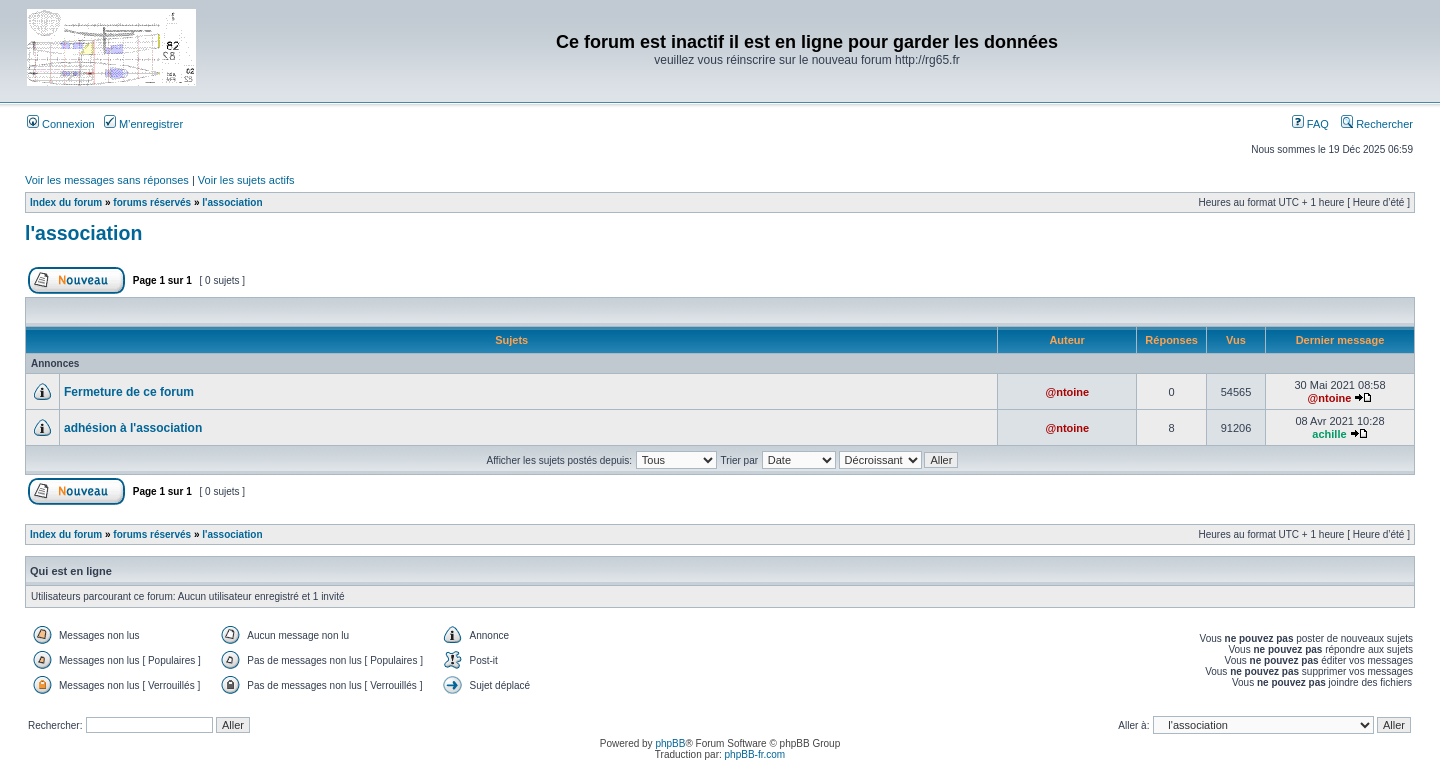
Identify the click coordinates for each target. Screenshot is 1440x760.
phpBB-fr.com (755, 754)
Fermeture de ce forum (129, 392)
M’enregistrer (143, 124)
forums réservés (152, 202)
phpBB (670, 743)
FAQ (1310, 124)
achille (1329, 434)
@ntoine (1067, 392)
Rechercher (1377, 124)
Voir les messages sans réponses (107, 180)
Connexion (61, 124)
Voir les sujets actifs (246, 180)
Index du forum (66, 202)
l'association (232, 202)
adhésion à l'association (133, 428)
